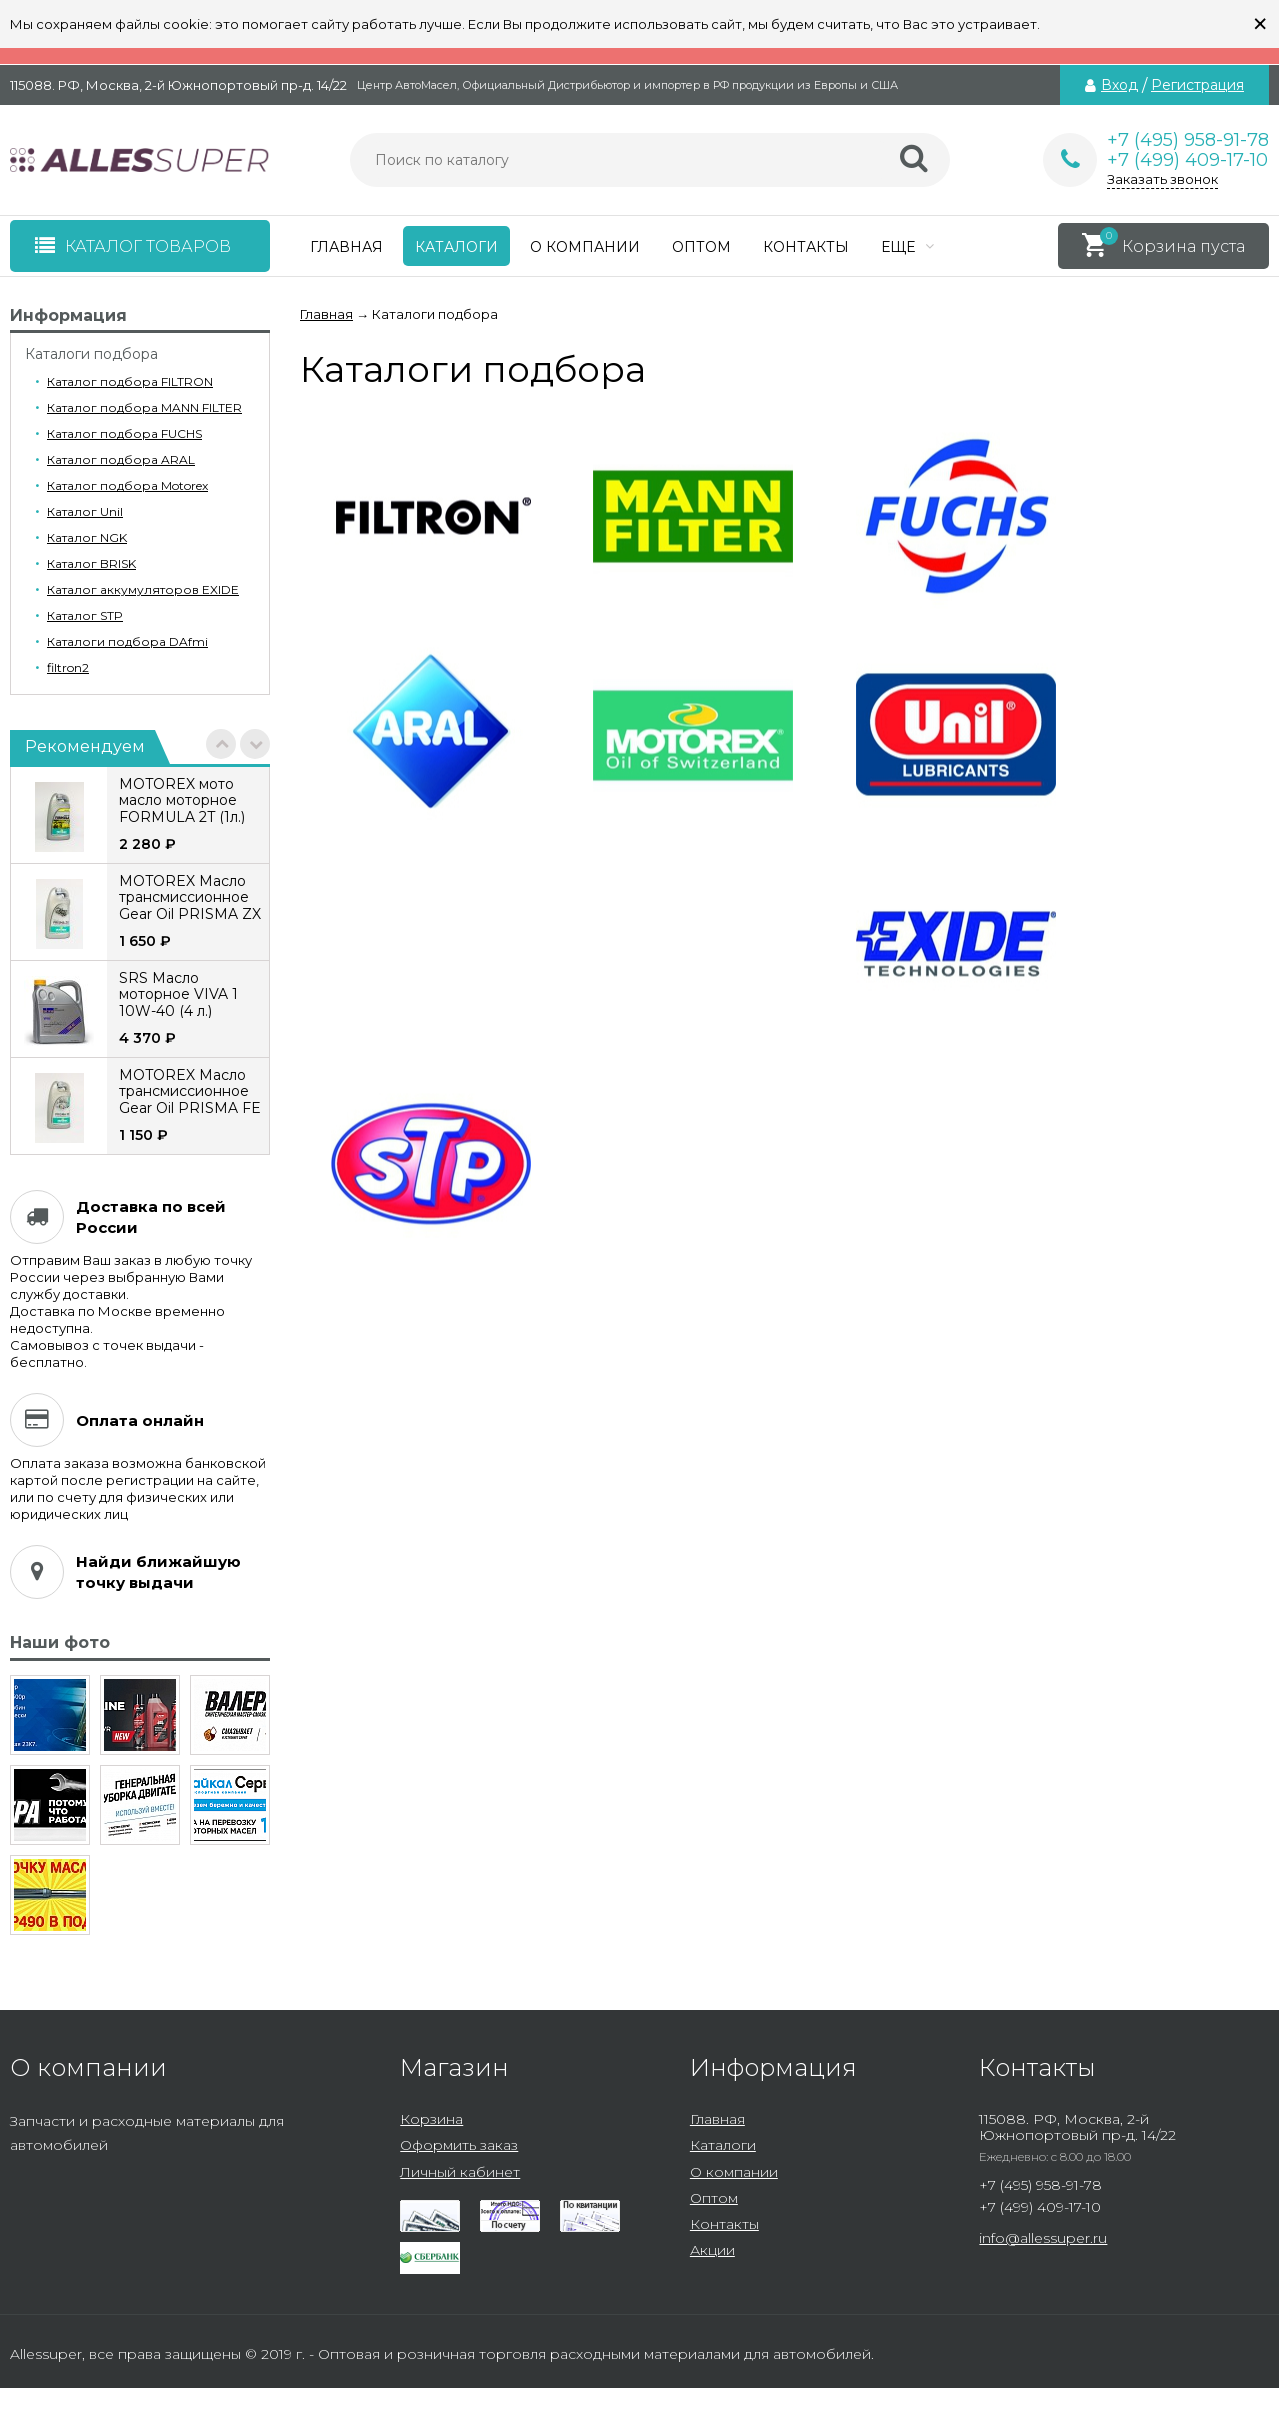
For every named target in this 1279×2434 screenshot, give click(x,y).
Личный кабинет (460, 2172)
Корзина (431, 2119)
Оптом (701, 247)
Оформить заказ (459, 2145)
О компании (585, 247)
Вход (1119, 85)
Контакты (806, 247)
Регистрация (1197, 85)
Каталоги (456, 247)
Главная (346, 247)
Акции (712, 2250)
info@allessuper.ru (1043, 2238)
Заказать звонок (1162, 179)
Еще (907, 247)
